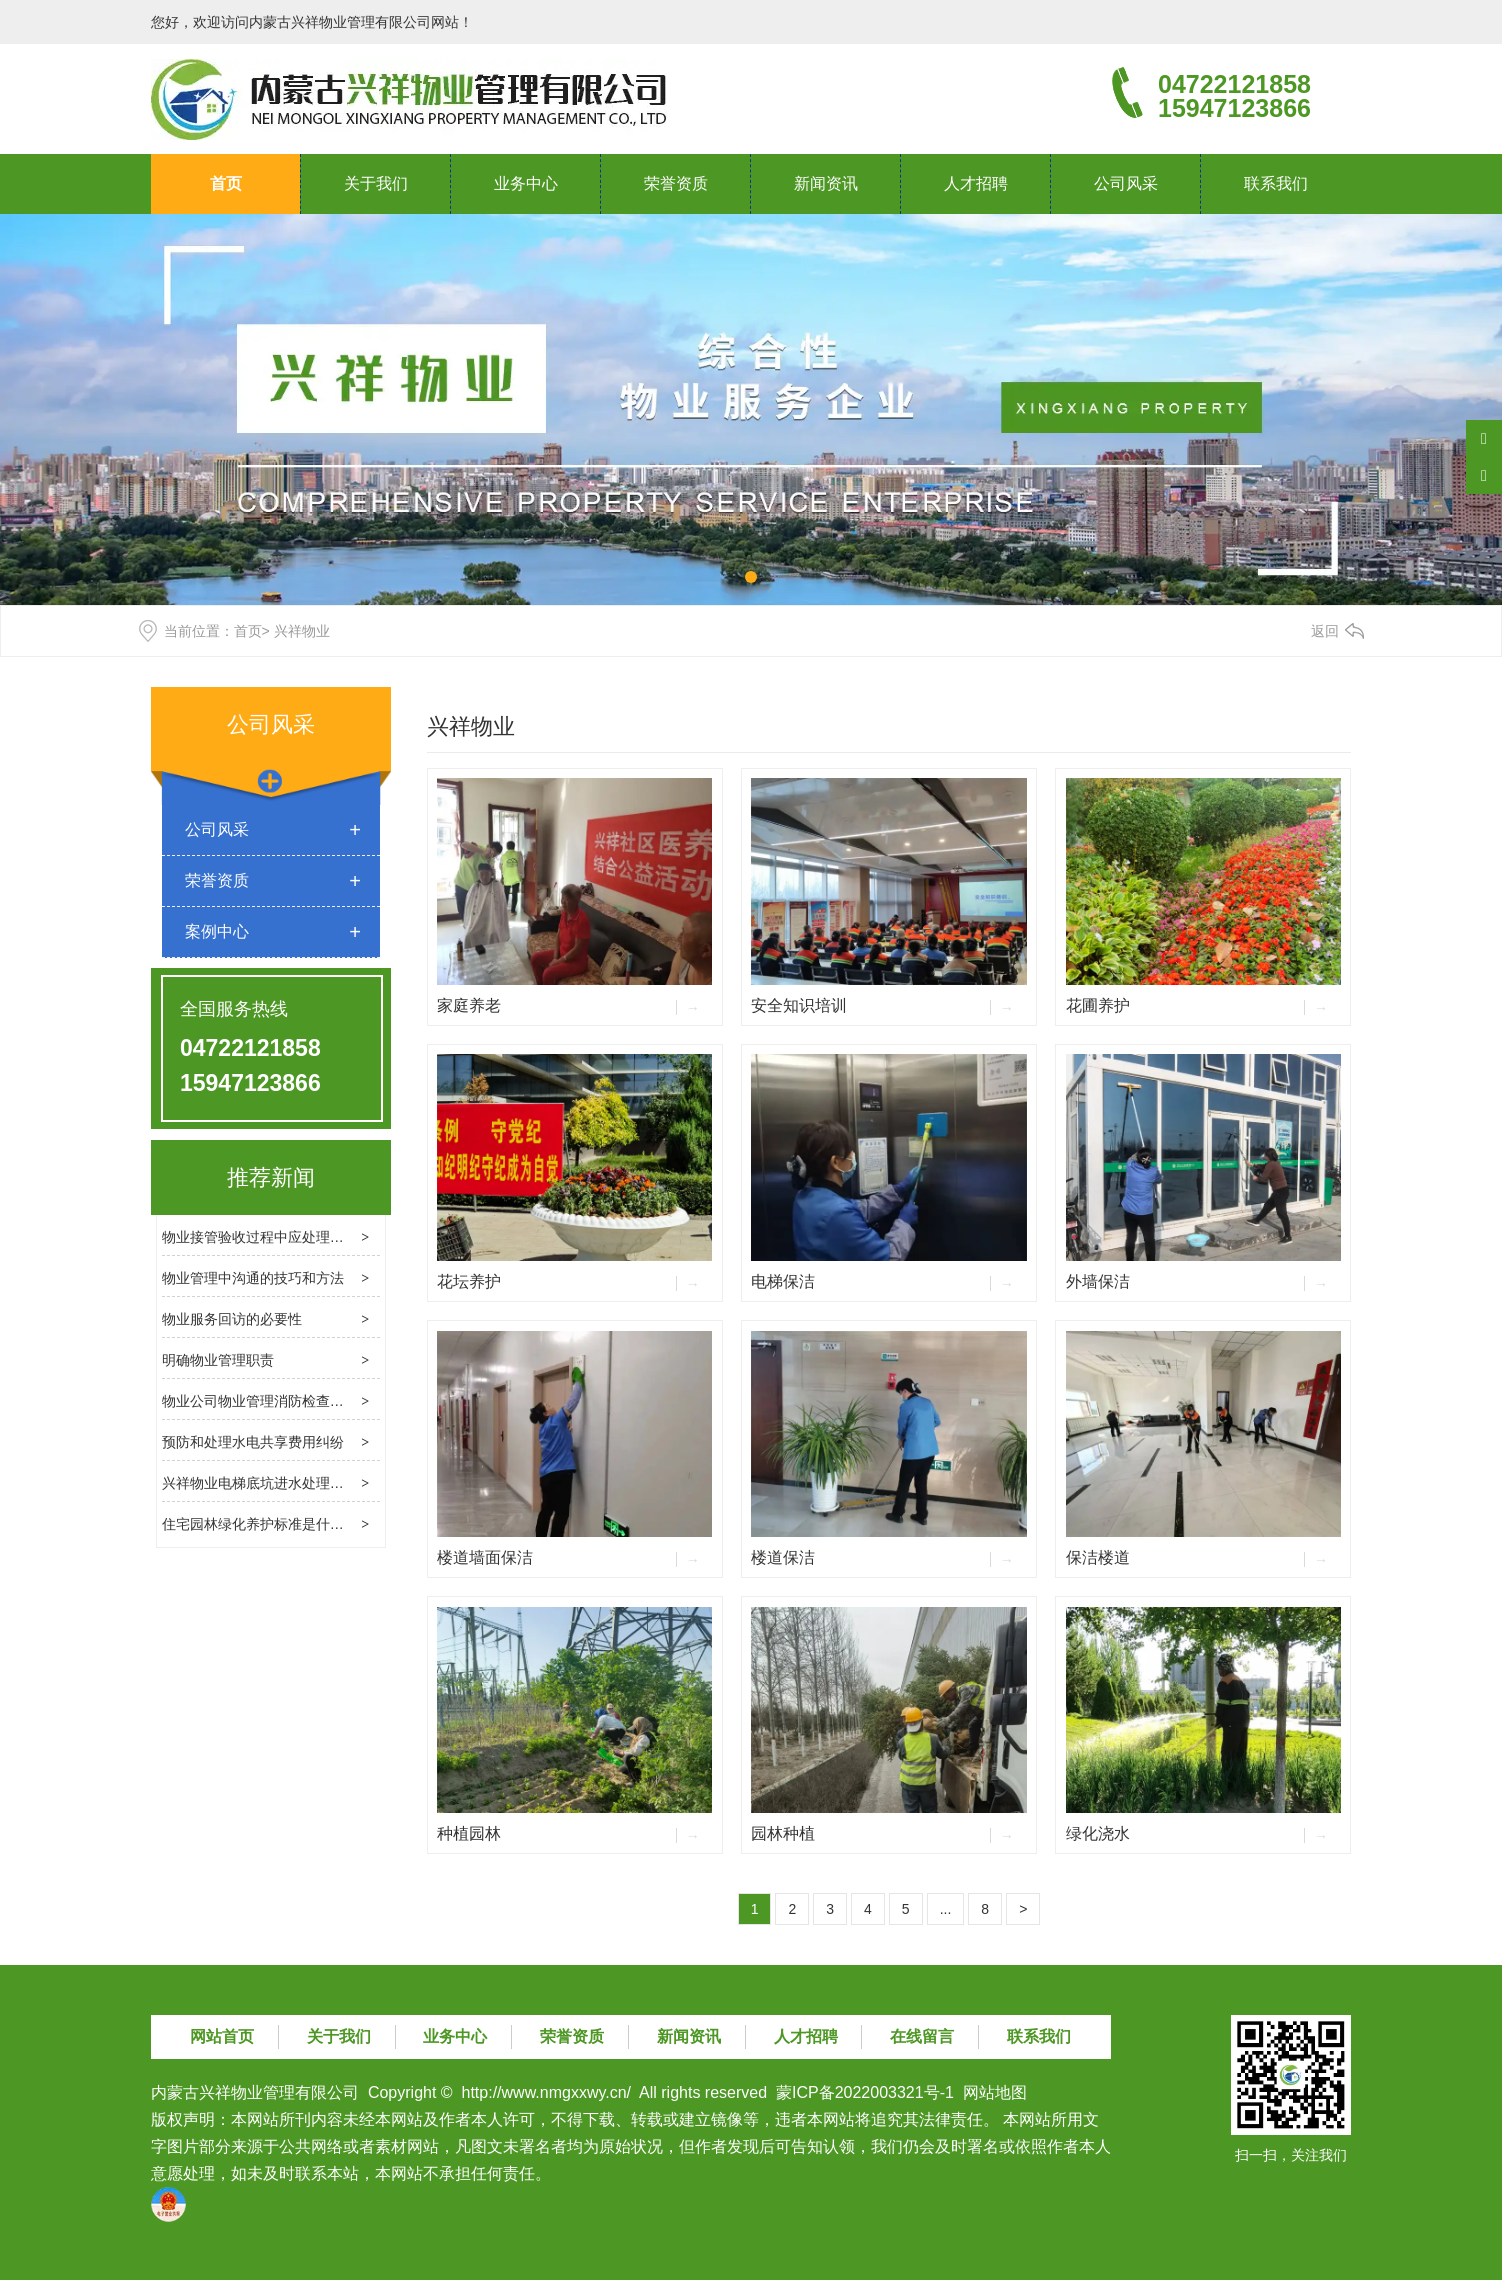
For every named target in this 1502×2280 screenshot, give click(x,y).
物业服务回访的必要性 (232, 1319)
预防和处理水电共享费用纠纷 (253, 1442)
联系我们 (1276, 183)
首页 (226, 183)
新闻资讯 (826, 183)
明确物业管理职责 (218, 1360)
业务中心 (526, 183)
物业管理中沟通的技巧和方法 (253, 1278)
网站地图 (995, 2092)
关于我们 (376, 183)
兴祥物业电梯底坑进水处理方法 (260, 1483)
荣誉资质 (676, 183)
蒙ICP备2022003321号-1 (865, 2092)
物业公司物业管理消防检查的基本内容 (281, 1401)
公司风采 (1126, 183)
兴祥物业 (471, 726)
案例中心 (217, 931)
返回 (1325, 631)
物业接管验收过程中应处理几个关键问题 (288, 1237)
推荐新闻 (271, 1177)
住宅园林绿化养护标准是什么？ (260, 1524)
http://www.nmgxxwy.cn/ (547, 2092)
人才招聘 (976, 183)
